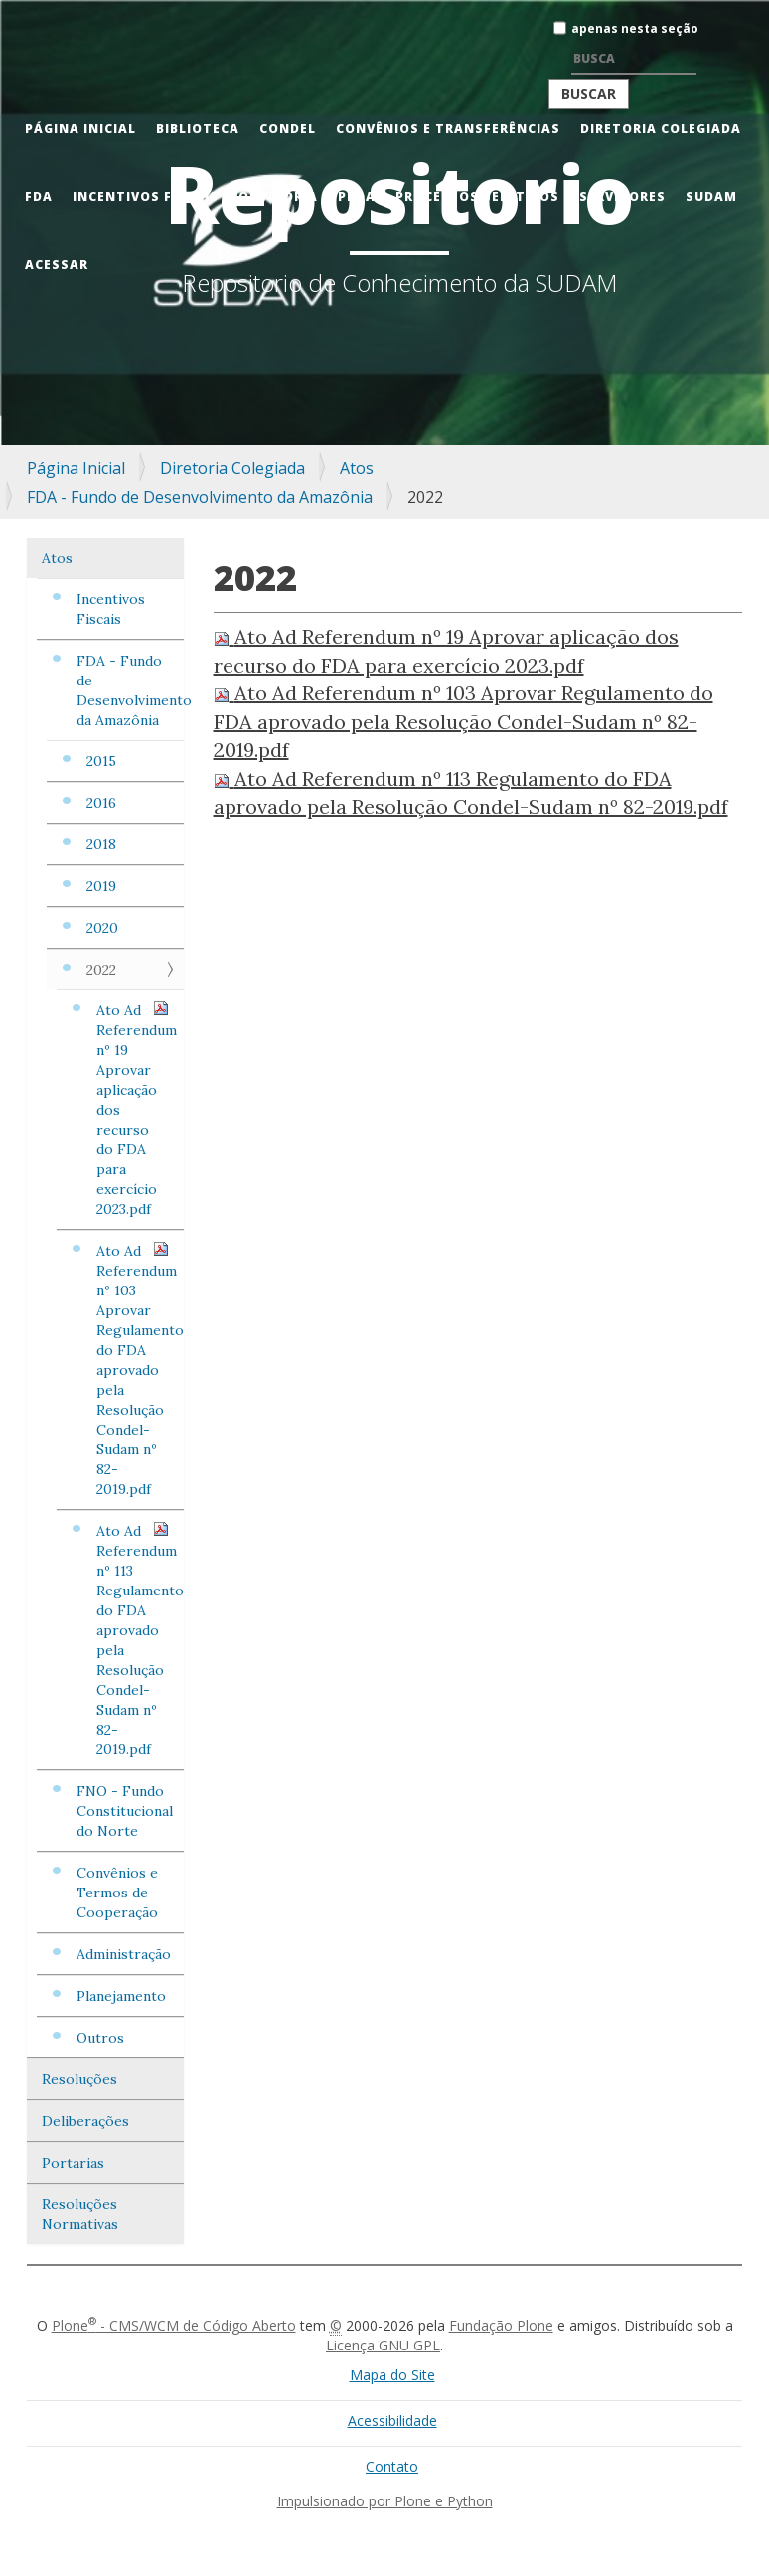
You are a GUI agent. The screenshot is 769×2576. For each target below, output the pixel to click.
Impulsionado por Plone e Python (385, 2501)
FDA (39, 196)
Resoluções (79, 2079)
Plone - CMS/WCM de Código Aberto (174, 2325)
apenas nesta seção (634, 28)
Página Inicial (80, 128)
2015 (101, 761)
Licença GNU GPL (383, 2345)
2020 (102, 928)
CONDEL (287, 128)
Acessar (56, 264)
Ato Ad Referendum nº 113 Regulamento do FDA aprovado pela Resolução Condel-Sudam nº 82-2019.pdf (140, 1639)
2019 (101, 886)
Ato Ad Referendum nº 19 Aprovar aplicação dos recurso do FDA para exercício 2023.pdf (136, 1109)
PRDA (357, 196)
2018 (101, 844)
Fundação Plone (501, 2325)
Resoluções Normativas (80, 2214)
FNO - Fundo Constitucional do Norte (125, 1811)
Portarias (73, 2163)
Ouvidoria (278, 196)
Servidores (622, 196)
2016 (101, 803)
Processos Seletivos (477, 196)
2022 (101, 970)
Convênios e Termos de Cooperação (117, 1892)
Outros (100, 2037)
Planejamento (121, 1996)
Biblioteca (197, 128)
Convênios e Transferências (448, 128)
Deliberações (85, 2121)
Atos (357, 468)
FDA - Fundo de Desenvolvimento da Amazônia (200, 497)
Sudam (711, 196)
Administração (124, 1954)
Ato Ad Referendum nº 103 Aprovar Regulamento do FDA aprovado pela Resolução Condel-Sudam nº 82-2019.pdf (140, 1369)
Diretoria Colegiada (660, 128)
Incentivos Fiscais (146, 196)
